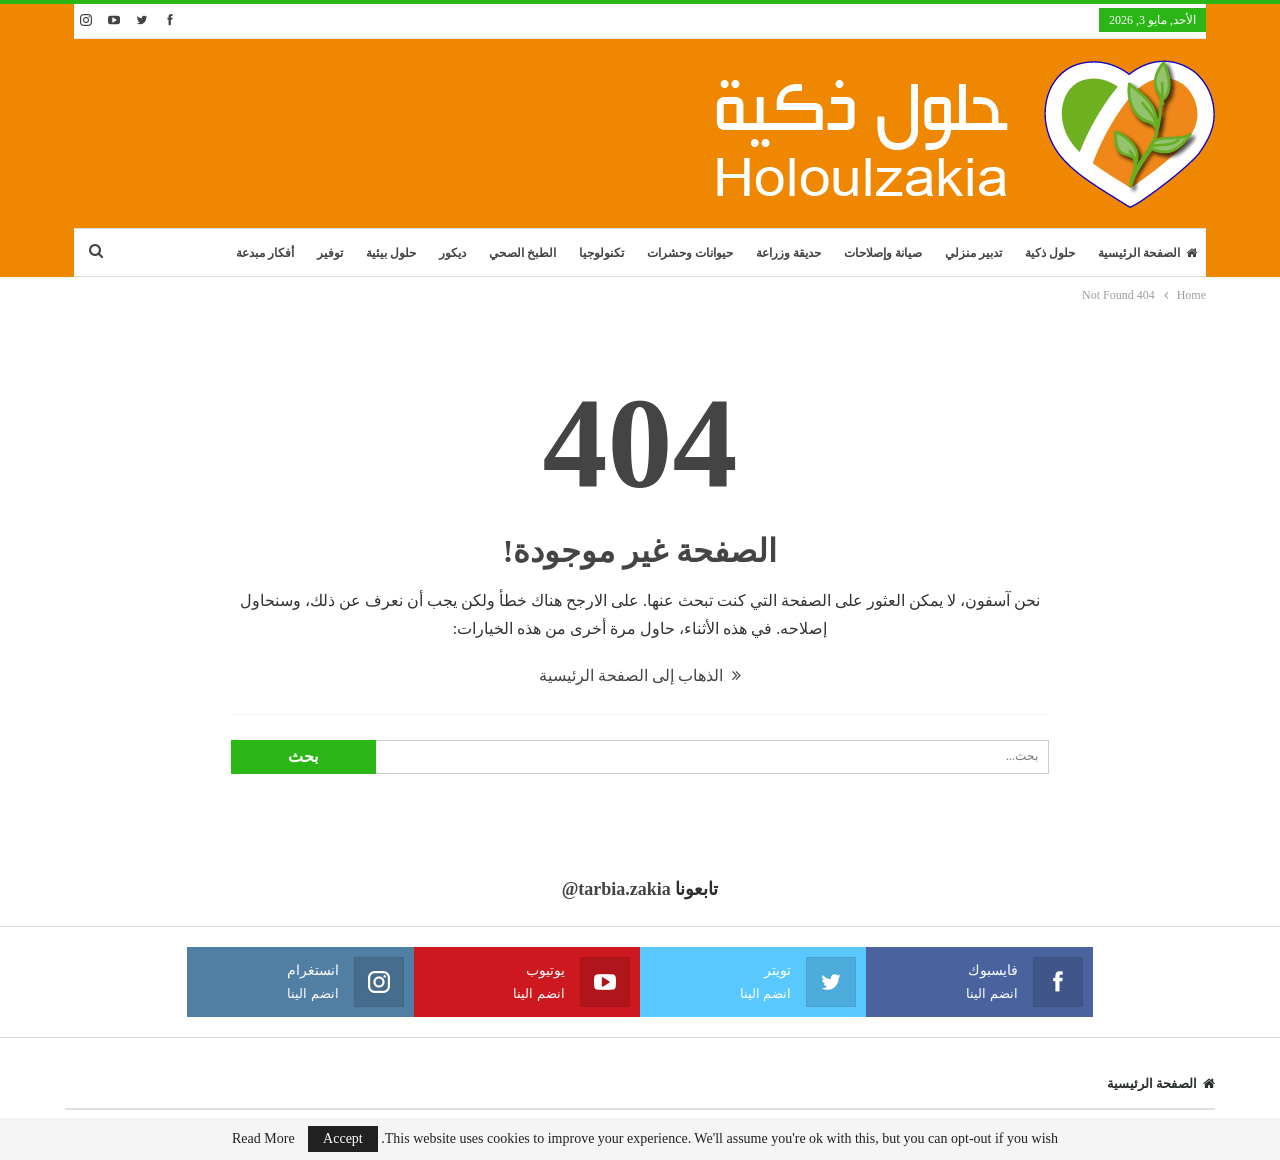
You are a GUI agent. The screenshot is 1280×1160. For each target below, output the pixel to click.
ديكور (452, 253)
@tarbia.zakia (616, 889)
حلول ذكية (1050, 253)
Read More (263, 1139)
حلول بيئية (391, 253)
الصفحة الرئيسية (1147, 253)
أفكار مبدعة (265, 253)
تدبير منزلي (973, 253)
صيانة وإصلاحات (883, 253)
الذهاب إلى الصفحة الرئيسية (640, 675)
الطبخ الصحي (522, 253)
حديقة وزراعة (788, 253)
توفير (330, 253)
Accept (343, 1138)
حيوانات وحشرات (690, 253)
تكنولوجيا (601, 253)
